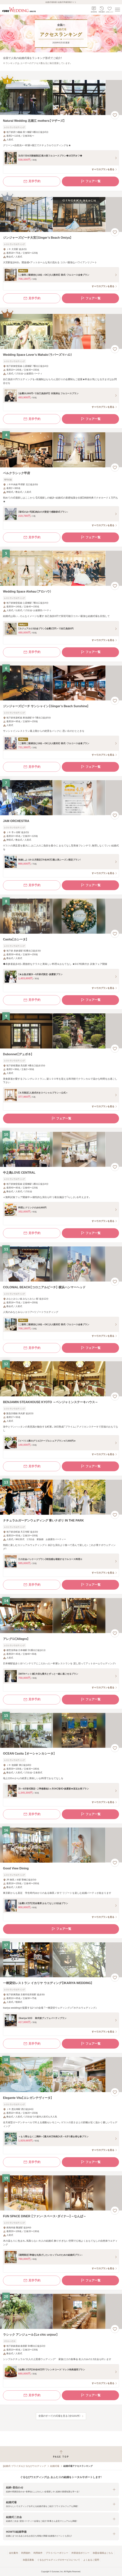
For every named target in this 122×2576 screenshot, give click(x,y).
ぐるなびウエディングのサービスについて (58, 2560)
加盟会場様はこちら (103, 2553)
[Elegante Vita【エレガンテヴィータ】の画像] (61, 2074)
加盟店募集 (28, 2560)
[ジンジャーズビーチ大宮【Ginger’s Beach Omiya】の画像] (61, 214)
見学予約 (31, 181)
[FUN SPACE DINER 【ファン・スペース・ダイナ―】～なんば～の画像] (61, 2192)
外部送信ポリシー (80, 2553)
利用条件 (37, 2553)
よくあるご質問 (91, 2560)
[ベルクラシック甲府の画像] (61, 449)
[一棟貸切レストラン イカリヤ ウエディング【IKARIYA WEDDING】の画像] (61, 1959)
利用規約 (25, 2553)
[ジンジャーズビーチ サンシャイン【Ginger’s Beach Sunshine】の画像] (61, 683)
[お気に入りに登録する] (115, 115)
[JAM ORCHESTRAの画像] (61, 797)
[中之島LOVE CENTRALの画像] (61, 1149)
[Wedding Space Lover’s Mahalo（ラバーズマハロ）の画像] (61, 331)
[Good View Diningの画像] (61, 1845)
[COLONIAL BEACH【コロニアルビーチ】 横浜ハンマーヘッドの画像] (61, 1264)
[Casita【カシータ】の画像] (61, 916)
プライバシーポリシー (57, 2553)
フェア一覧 (90, 181)
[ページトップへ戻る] (61, 2454)
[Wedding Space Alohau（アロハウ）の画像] (61, 568)
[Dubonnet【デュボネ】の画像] (61, 1030)
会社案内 (13, 2553)
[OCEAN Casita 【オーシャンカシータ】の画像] (61, 1730)
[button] (61, 2489)
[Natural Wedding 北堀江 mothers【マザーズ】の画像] (61, 97)
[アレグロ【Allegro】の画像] (61, 1615)
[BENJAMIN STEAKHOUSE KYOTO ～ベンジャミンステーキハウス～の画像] (61, 1378)
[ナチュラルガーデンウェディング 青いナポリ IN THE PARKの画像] (61, 1497)
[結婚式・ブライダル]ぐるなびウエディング (24, 2466)
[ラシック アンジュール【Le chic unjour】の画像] (61, 2311)
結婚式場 (54, 2466)
